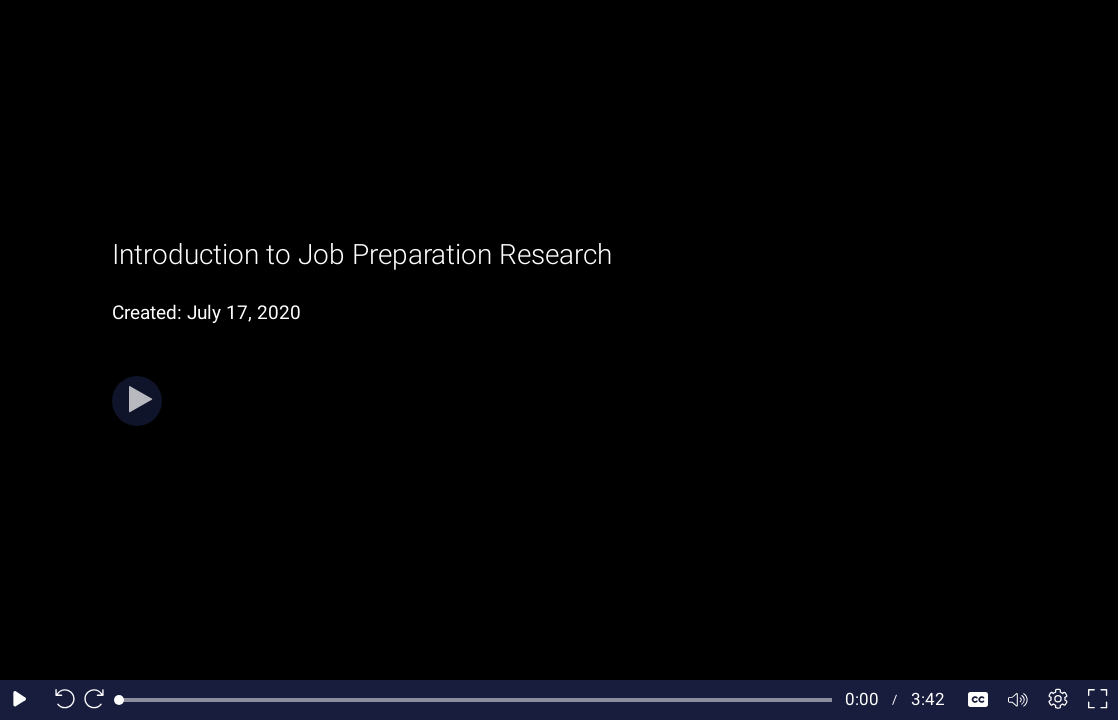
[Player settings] (1058, 700)
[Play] (137, 401)
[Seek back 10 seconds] (60, 700)
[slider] (475, 700)
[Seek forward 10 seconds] (99, 700)
